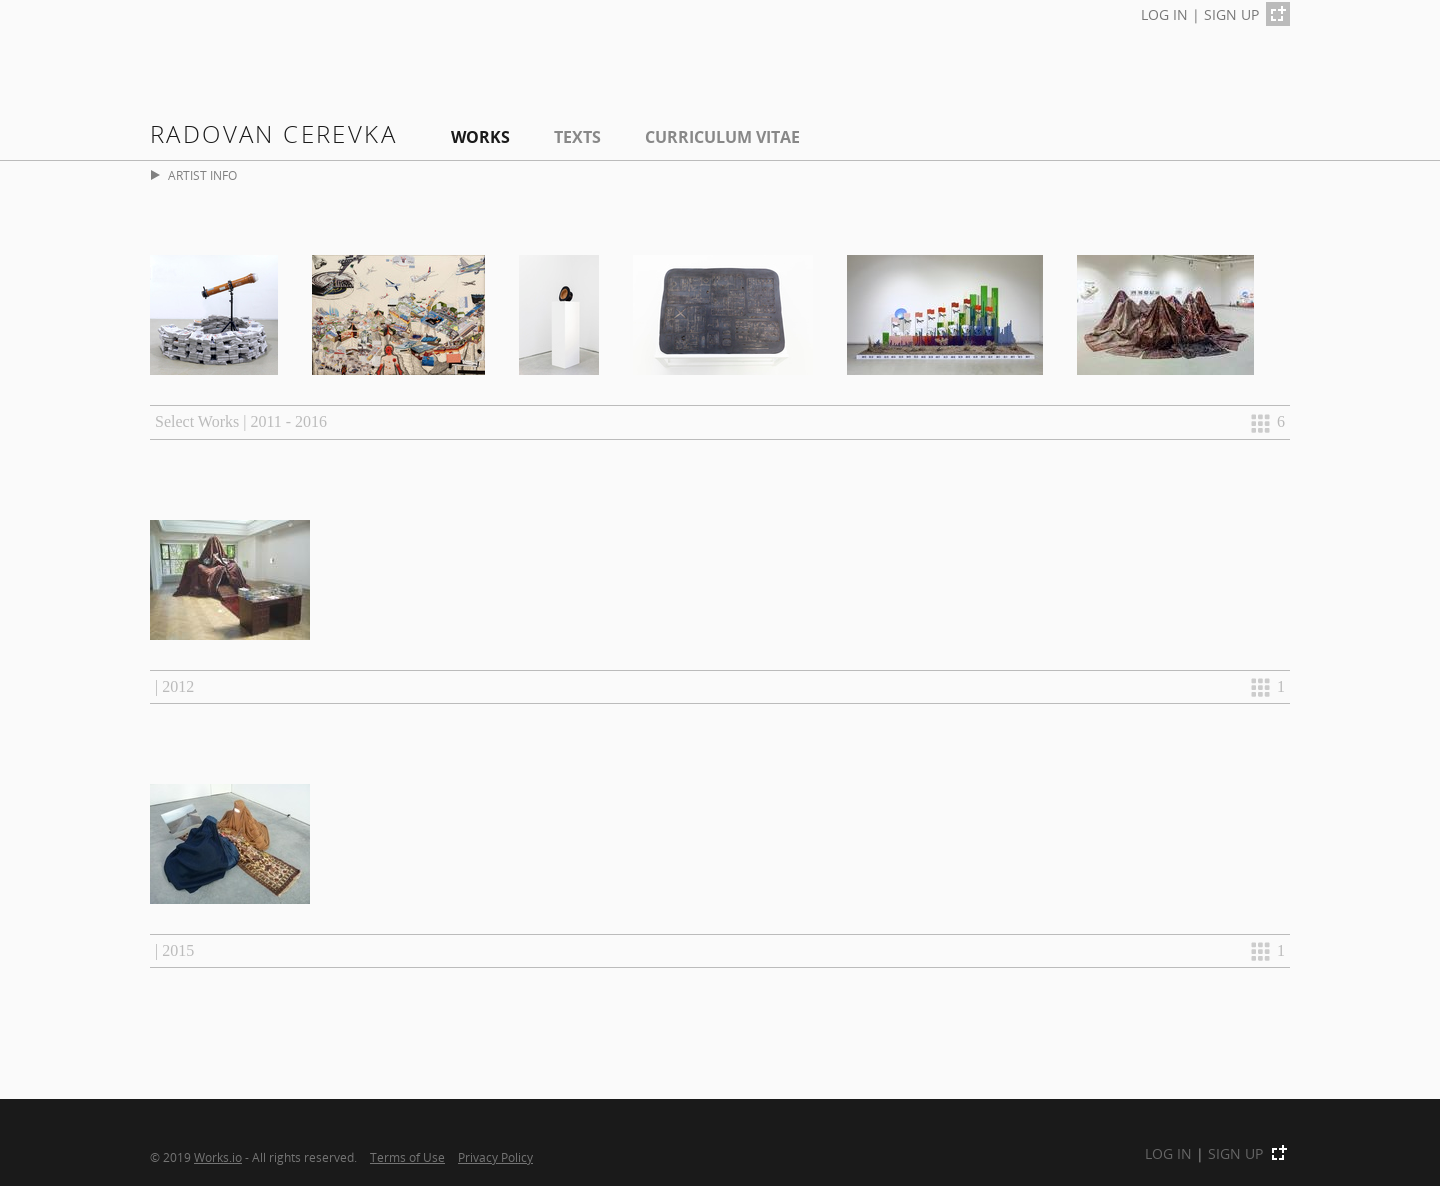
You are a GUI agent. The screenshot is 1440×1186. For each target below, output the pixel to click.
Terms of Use (407, 1157)
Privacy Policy (495, 1157)
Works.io (218, 1157)
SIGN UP (1231, 14)
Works (480, 137)
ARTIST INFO (194, 175)
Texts (577, 137)
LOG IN (1164, 14)
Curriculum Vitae (722, 137)
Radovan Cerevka (273, 133)
